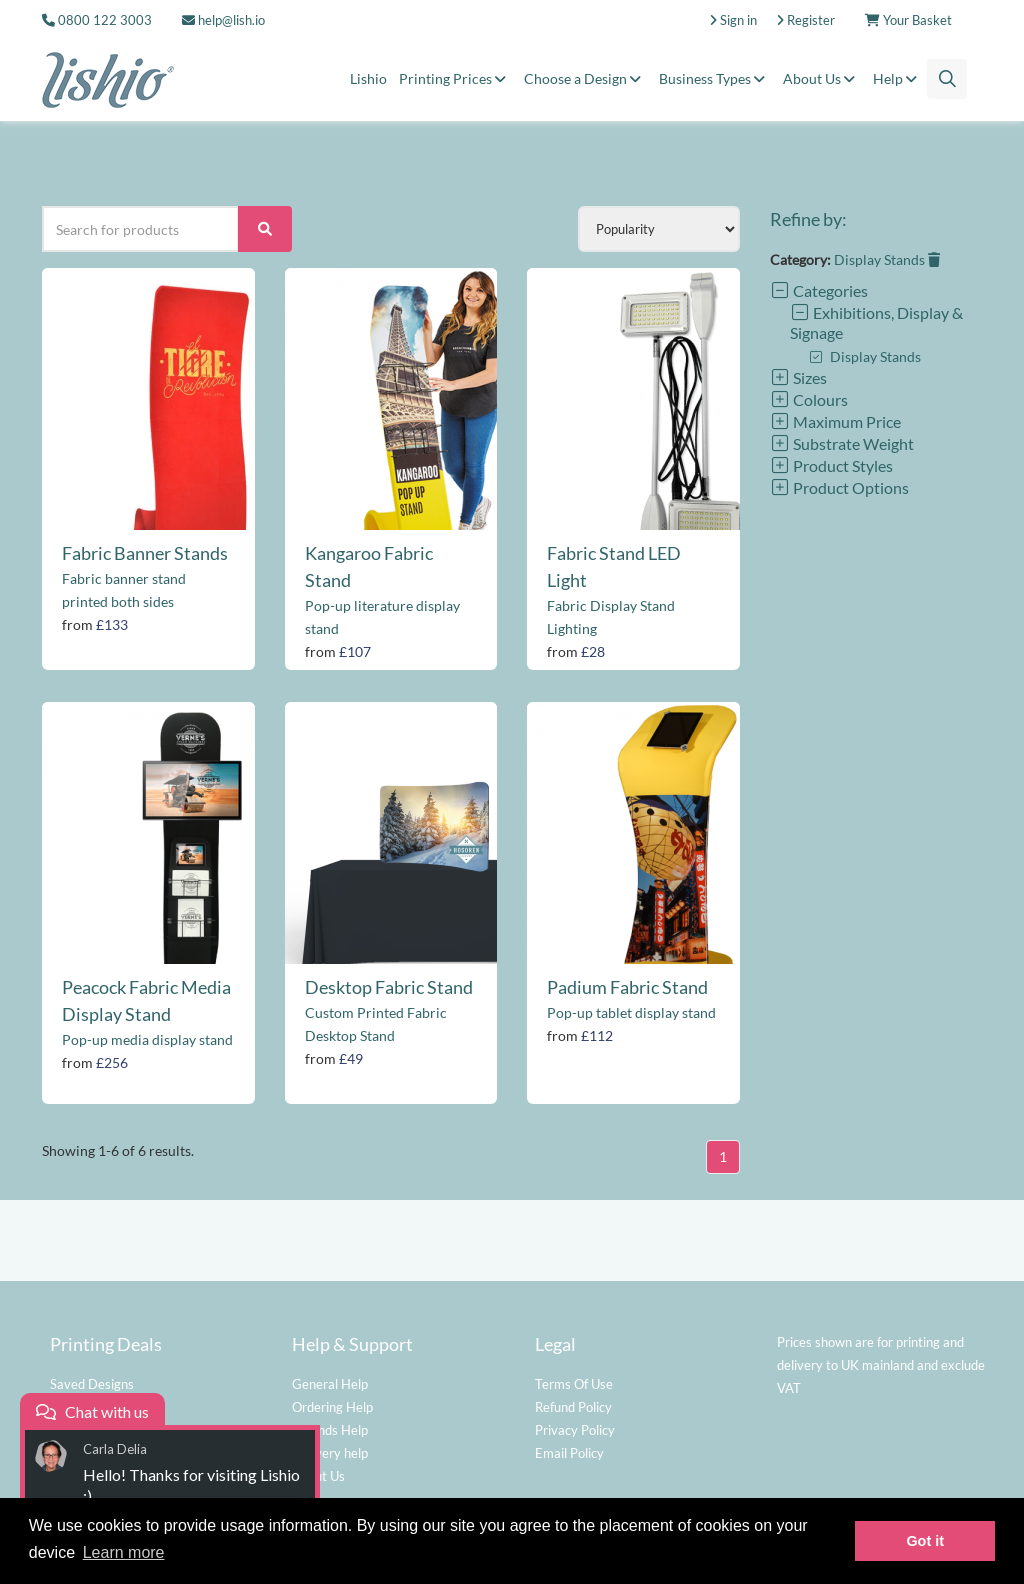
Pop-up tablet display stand (631, 1012)
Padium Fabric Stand (627, 987)
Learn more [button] (124, 1552)
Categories (819, 290)
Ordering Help (332, 1407)
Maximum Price (835, 421)
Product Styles (831, 465)
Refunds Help (330, 1430)
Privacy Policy (575, 1430)
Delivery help (330, 1453)
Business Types (715, 78)
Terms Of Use (574, 1384)
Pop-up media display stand (147, 1039)
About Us (822, 78)
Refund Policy (573, 1407)
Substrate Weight (842, 443)
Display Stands (887, 259)
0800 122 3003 (105, 20)
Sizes (798, 377)
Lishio (368, 78)
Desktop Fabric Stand (389, 987)
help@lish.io (223, 20)
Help (898, 78)
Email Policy (569, 1453)
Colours (809, 399)
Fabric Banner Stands (145, 553)
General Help (330, 1384)
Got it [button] (925, 1541)
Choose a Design (585, 78)
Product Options (839, 487)
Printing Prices (455, 78)
